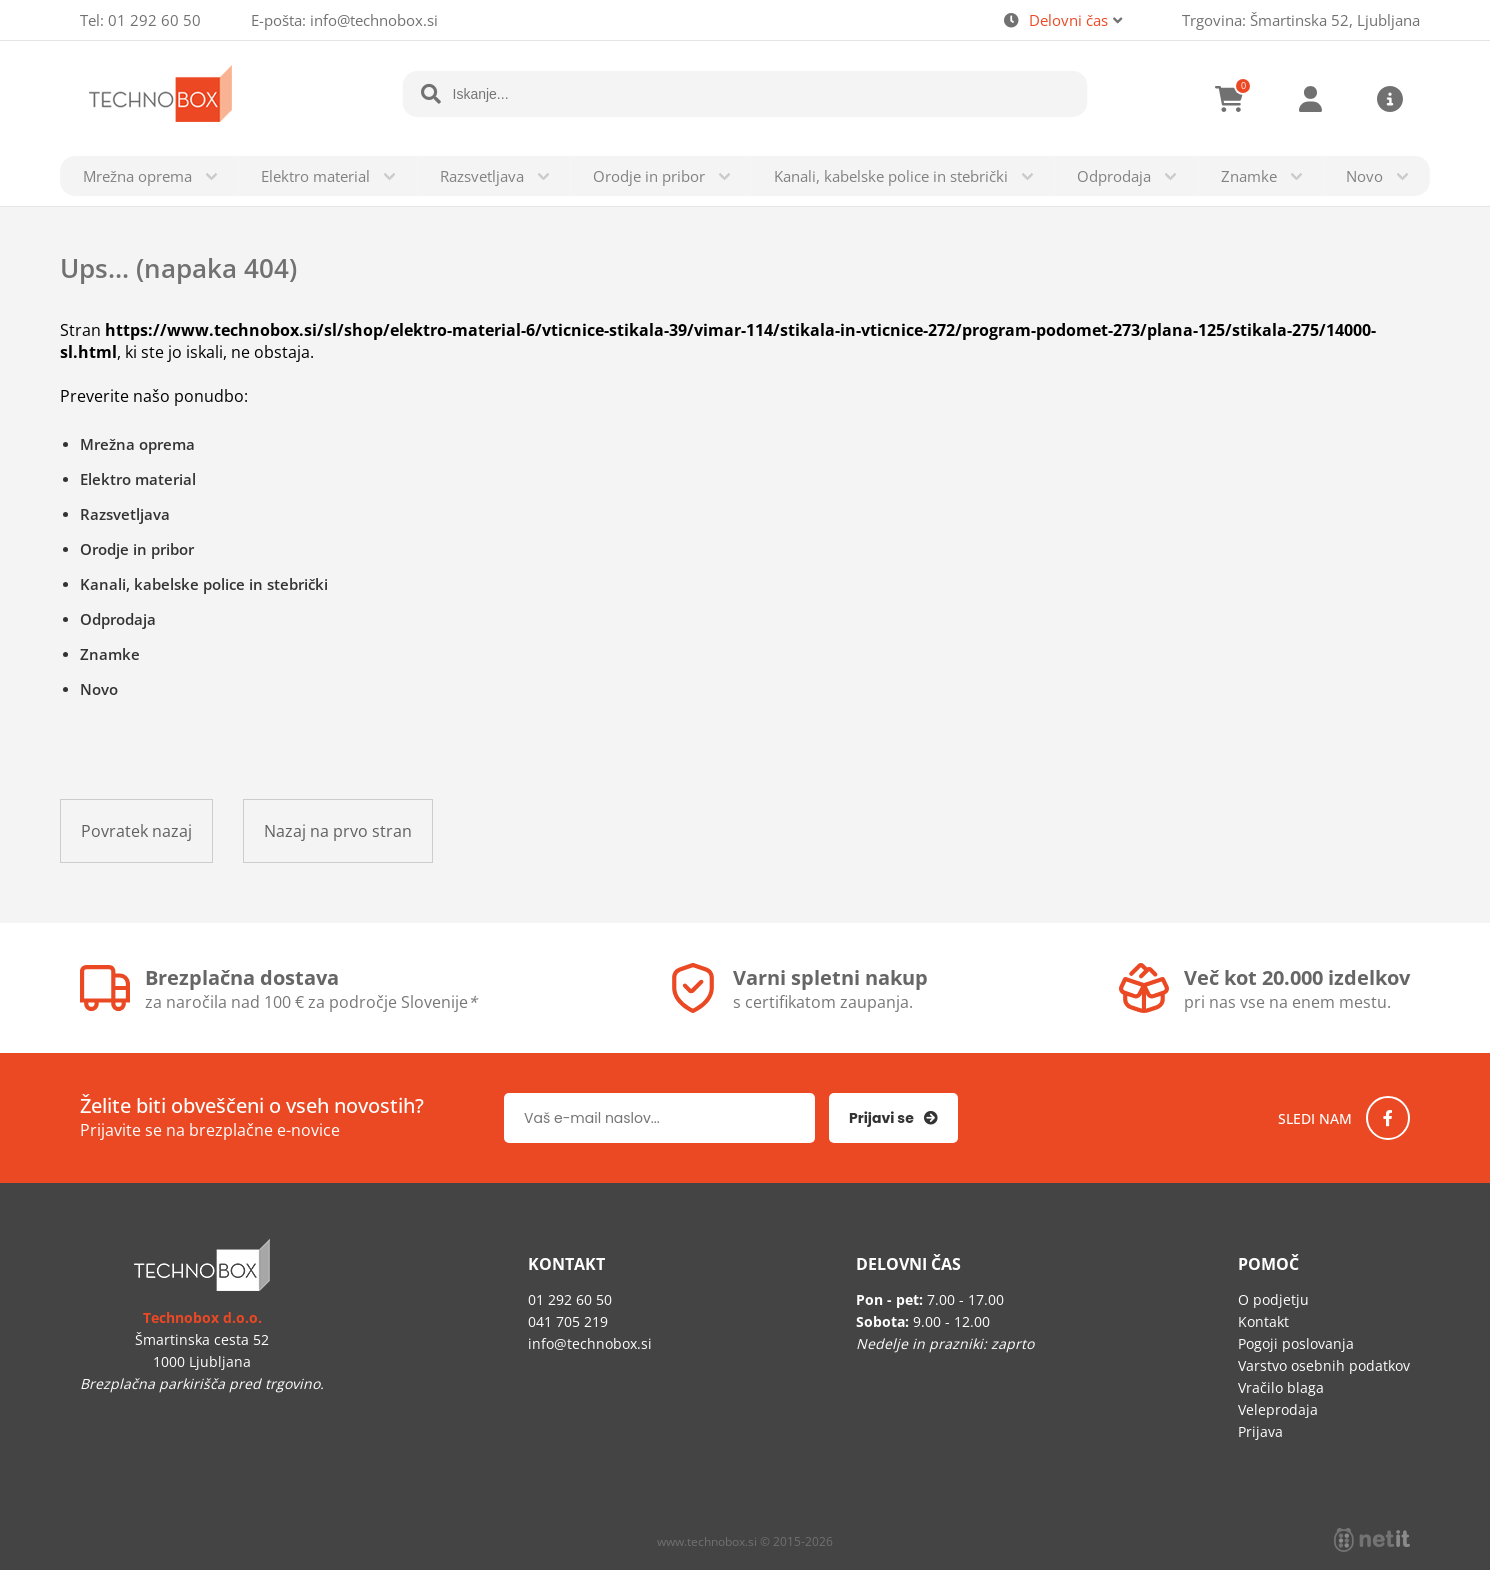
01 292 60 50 (154, 20)
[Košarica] (1230, 99)
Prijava (1310, 99)
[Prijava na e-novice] (893, 1118)
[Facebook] (1388, 1118)
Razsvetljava (482, 176)
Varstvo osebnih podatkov (1324, 1365)
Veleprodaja (1278, 1409)
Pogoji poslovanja (1296, 1343)
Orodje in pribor (649, 176)
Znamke (1249, 176)
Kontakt (1263, 1321)
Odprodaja (1114, 176)
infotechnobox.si (374, 20)
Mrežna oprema (137, 176)
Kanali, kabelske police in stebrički (891, 176)
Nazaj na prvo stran (338, 831)
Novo (1364, 176)
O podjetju (1273, 1299)
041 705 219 (568, 1321)
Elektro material (315, 176)
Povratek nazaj (136, 831)
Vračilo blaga (1281, 1387)
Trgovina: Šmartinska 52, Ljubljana (1301, 20)
